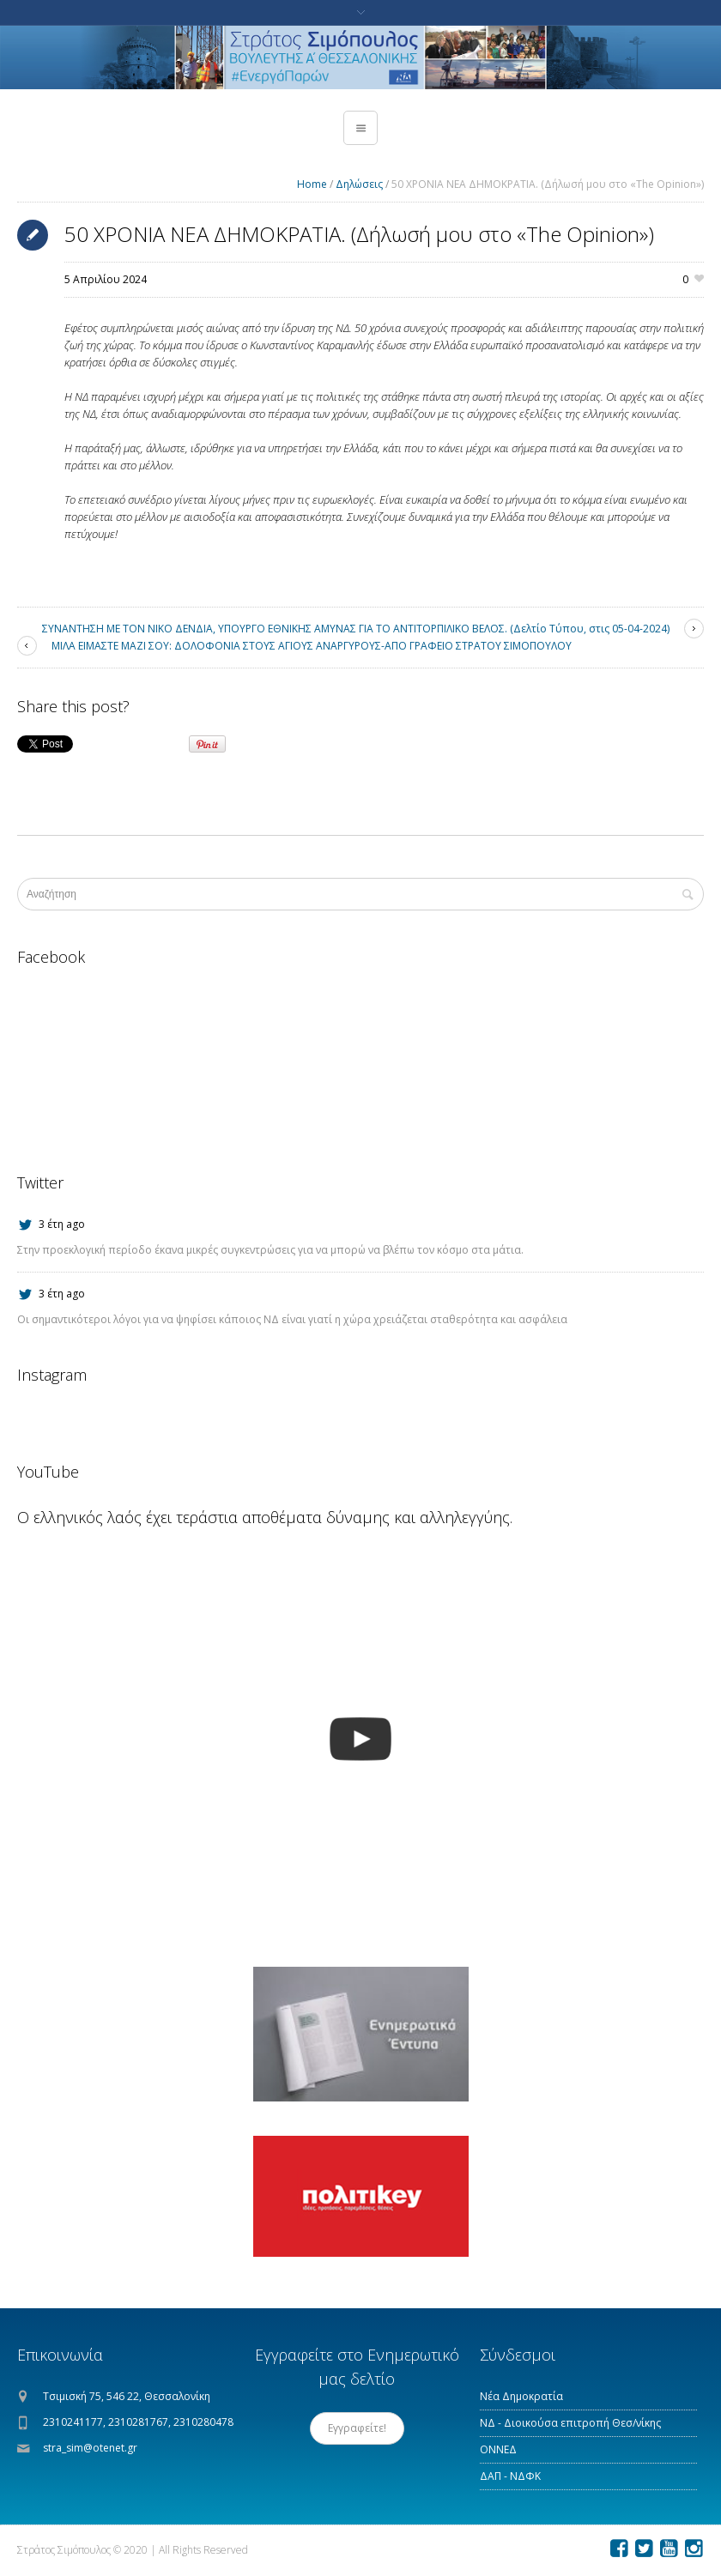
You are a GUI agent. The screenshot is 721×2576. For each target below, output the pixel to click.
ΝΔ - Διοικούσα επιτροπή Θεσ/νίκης (570, 2423)
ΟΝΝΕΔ (498, 2449)
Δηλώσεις (359, 184)
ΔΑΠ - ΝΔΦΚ (510, 2476)
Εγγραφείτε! (357, 2428)
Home (312, 184)
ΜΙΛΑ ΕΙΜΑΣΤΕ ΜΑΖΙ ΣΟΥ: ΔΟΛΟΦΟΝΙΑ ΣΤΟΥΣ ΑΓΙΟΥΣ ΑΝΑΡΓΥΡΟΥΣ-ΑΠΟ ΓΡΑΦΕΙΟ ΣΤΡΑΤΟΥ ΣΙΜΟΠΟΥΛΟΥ (312, 645)
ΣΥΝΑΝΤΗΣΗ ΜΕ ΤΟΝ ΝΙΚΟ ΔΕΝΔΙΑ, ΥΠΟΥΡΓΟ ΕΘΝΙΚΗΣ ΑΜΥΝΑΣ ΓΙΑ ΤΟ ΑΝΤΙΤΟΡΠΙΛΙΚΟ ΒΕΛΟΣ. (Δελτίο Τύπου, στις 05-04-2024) (356, 628)
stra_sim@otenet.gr (90, 2447)
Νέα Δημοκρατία (521, 2396)
